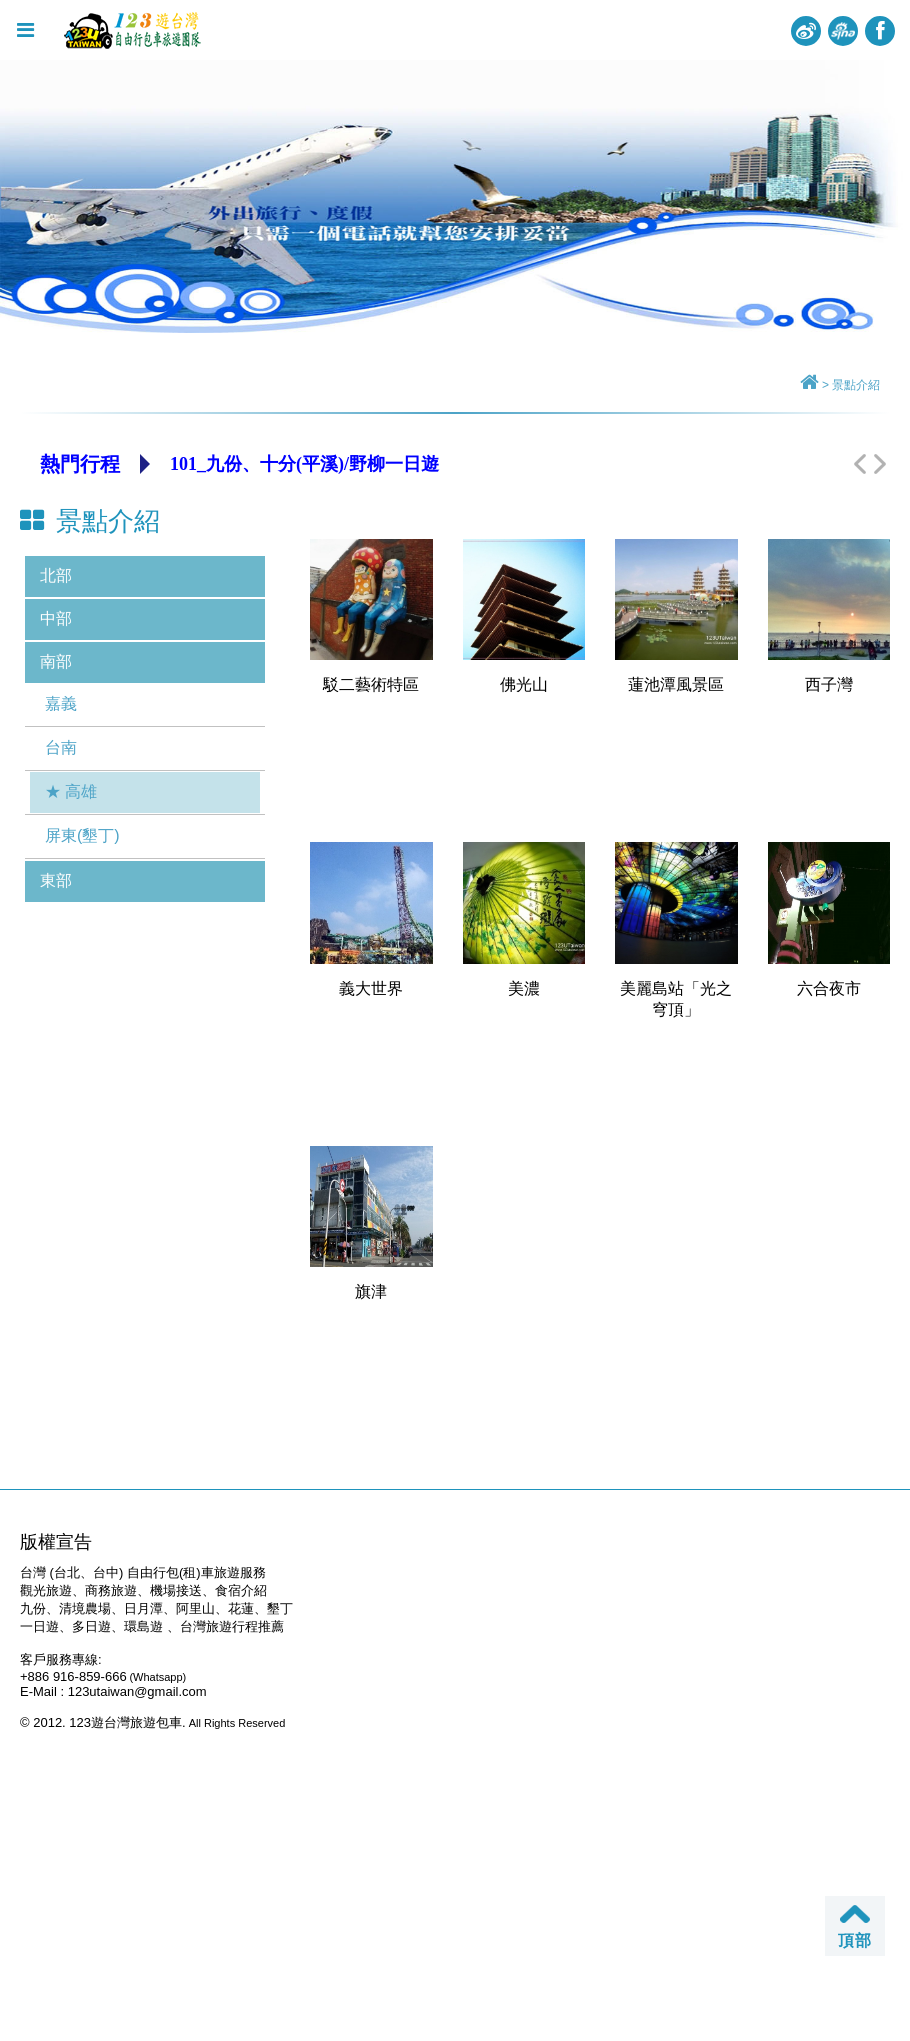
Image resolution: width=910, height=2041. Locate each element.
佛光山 (524, 684)
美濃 (524, 988)
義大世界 (371, 988)
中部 (56, 618)
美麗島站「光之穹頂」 (676, 999)
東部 (56, 880)
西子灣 (829, 684)
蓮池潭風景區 (676, 684)
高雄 (81, 791)
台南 (61, 747)
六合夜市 (829, 988)
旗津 (371, 1291)
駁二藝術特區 (371, 684)
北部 (56, 575)
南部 (56, 661)
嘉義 (61, 703)
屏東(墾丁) (82, 835)
